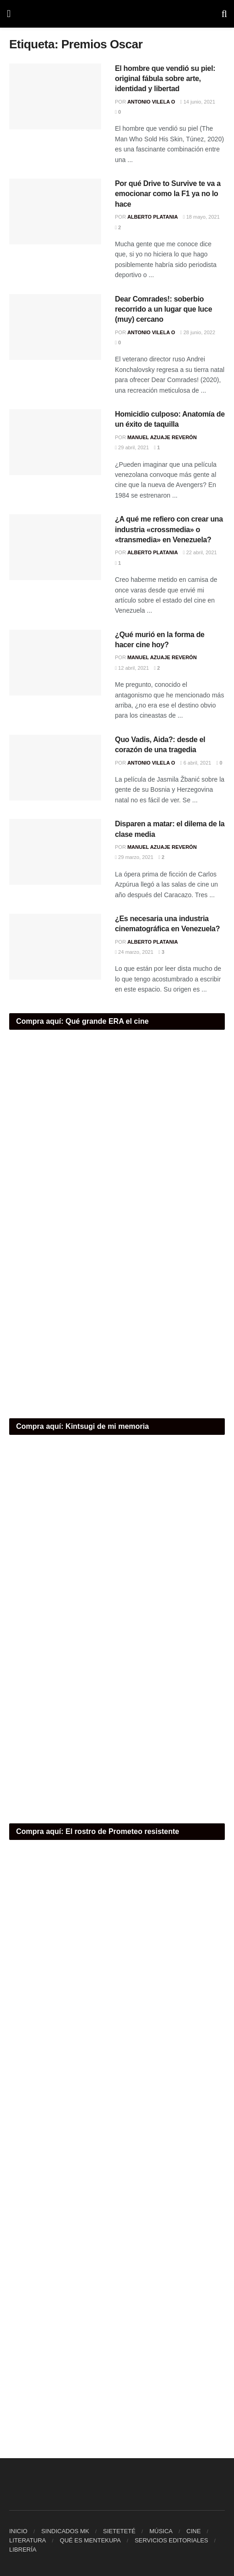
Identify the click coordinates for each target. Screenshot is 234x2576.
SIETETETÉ (119, 2531)
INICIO (18, 2531)
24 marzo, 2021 (134, 952)
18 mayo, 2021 (201, 217)
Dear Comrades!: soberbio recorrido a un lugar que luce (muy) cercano (163, 309)
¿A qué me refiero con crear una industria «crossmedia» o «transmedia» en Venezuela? (169, 529)
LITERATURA (27, 2540)
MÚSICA (161, 2531)
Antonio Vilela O (151, 101)
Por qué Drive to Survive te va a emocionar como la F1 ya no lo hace (168, 194)
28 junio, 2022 (197, 332)
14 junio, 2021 (197, 101)
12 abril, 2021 (132, 668)
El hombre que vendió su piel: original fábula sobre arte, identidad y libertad (165, 78)
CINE (194, 2531)
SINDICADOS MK (65, 2531)
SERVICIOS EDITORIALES (171, 2540)
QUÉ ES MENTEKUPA (90, 2540)
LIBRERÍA (22, 2549)
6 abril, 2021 (195, 763)
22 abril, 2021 (200, 552)
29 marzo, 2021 (134, 857)
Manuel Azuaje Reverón (162, 437)
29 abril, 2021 (132, 447)
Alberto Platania (152, 217)
